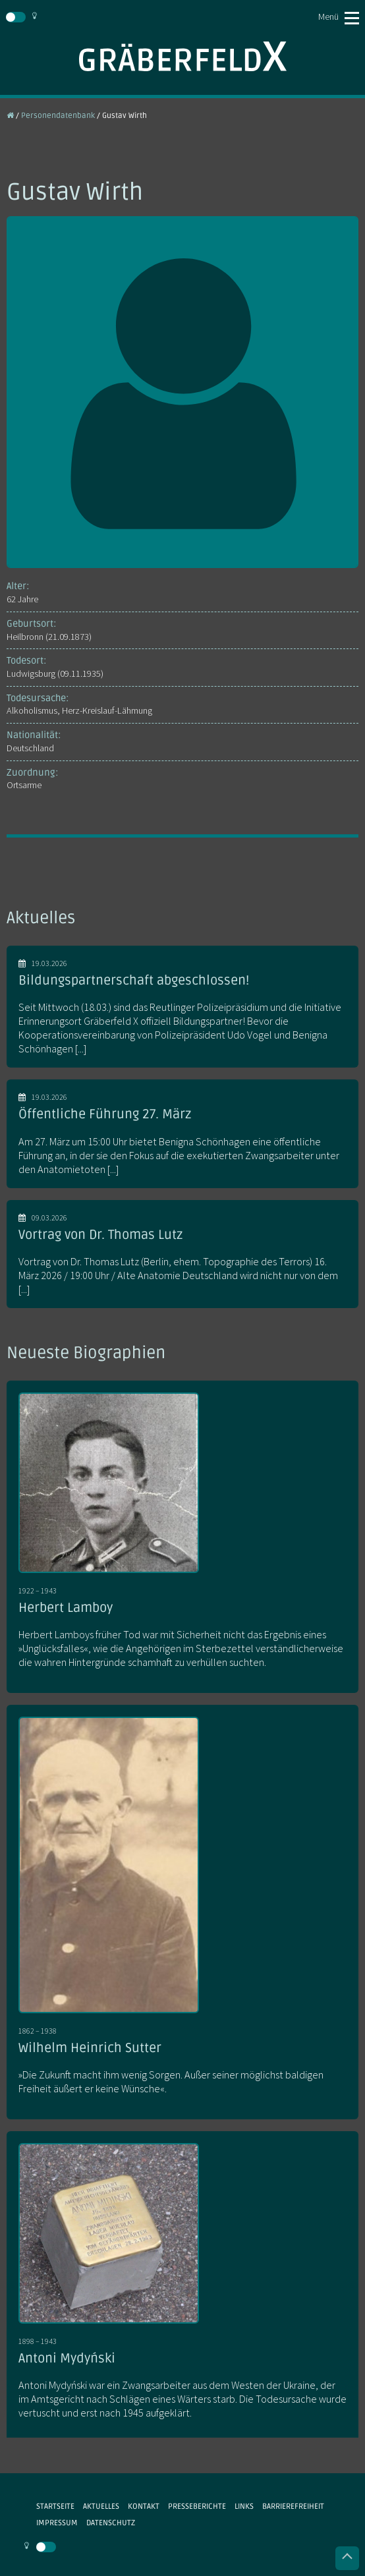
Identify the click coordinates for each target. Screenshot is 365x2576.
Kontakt (143, 2506)
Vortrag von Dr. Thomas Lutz (100, 1235)
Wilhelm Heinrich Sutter (89, 2048)
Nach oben (347, 2558)
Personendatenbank (58, 115)
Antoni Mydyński (66, 2358)
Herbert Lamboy (65, 1608)
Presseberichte (197, 2506)
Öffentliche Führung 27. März (104, 1114)
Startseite (55, 2506)
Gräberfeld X (182, 56)
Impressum (57, 2522)
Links (244, 2506)
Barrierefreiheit (293, 2506)
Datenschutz (110, 2522)
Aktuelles (101, 2506)
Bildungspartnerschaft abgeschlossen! (133, 980)
